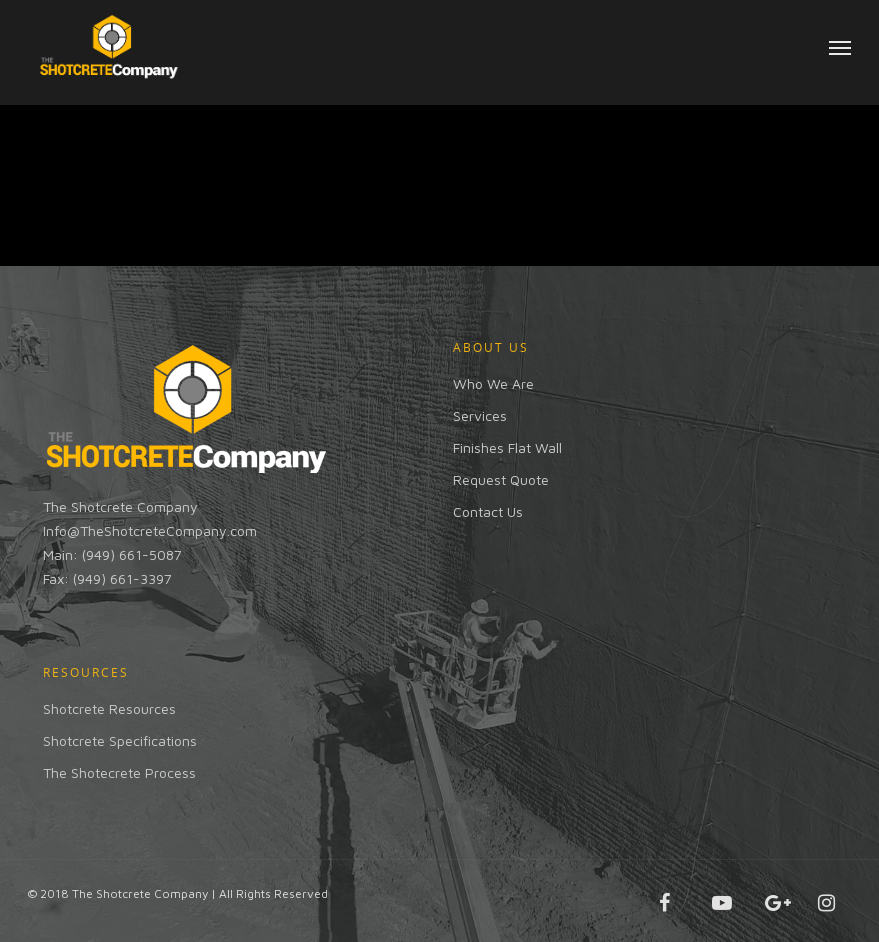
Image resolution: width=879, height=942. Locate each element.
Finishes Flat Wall (507, 447)
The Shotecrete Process (119, 772)
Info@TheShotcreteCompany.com (150, 530)
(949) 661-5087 (132, 554)
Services (480, 415)
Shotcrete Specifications (120, 740)
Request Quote (501, 479)
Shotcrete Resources (109, 708)
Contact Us (488, 511)
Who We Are (493, 383)
